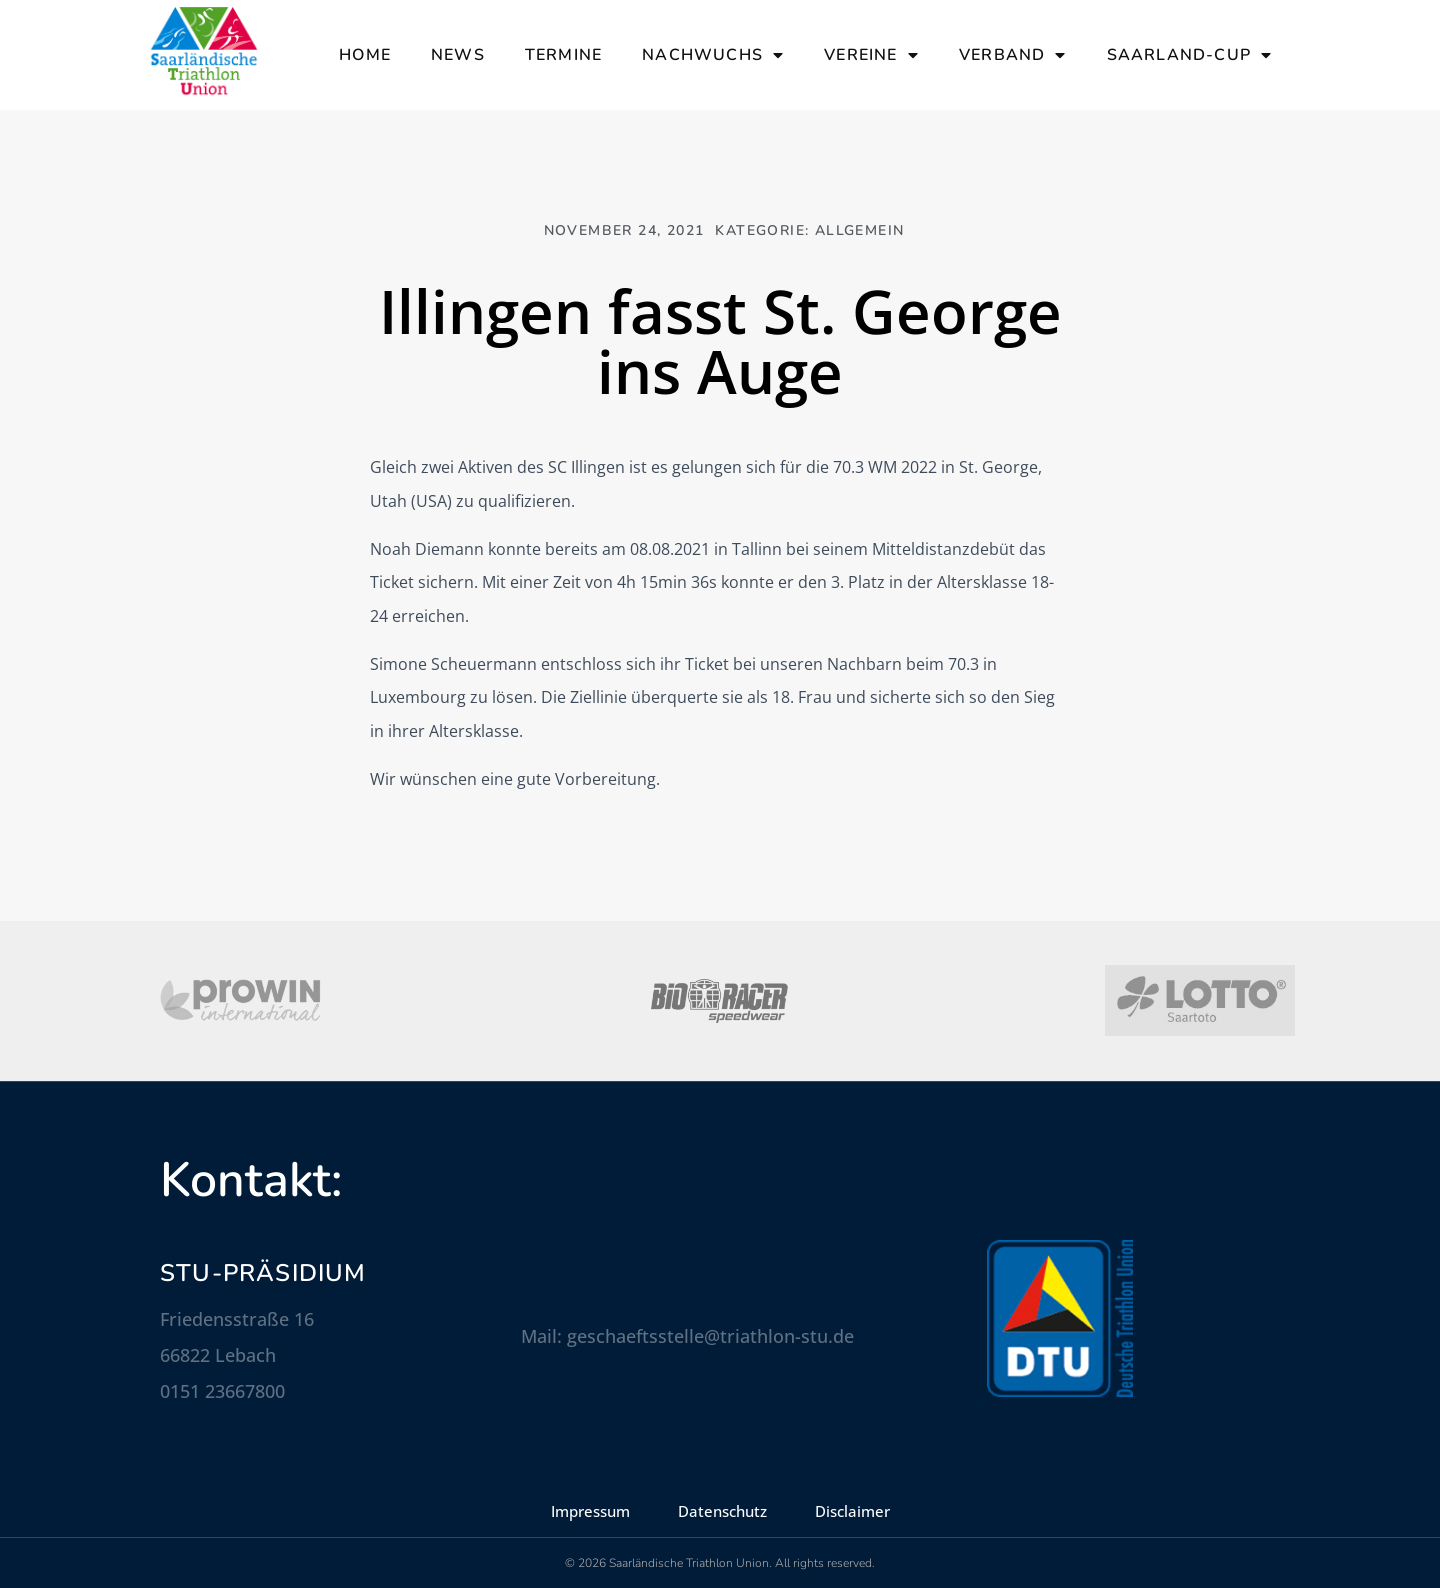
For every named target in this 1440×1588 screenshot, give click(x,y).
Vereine (871, 55)
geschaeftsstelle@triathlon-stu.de (710, 1336)
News (458, 55)
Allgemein (860, 230)
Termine (563, 55)
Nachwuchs (713, 55)
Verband (1013, 55)
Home (365, 55)
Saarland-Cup (1190, 55)
